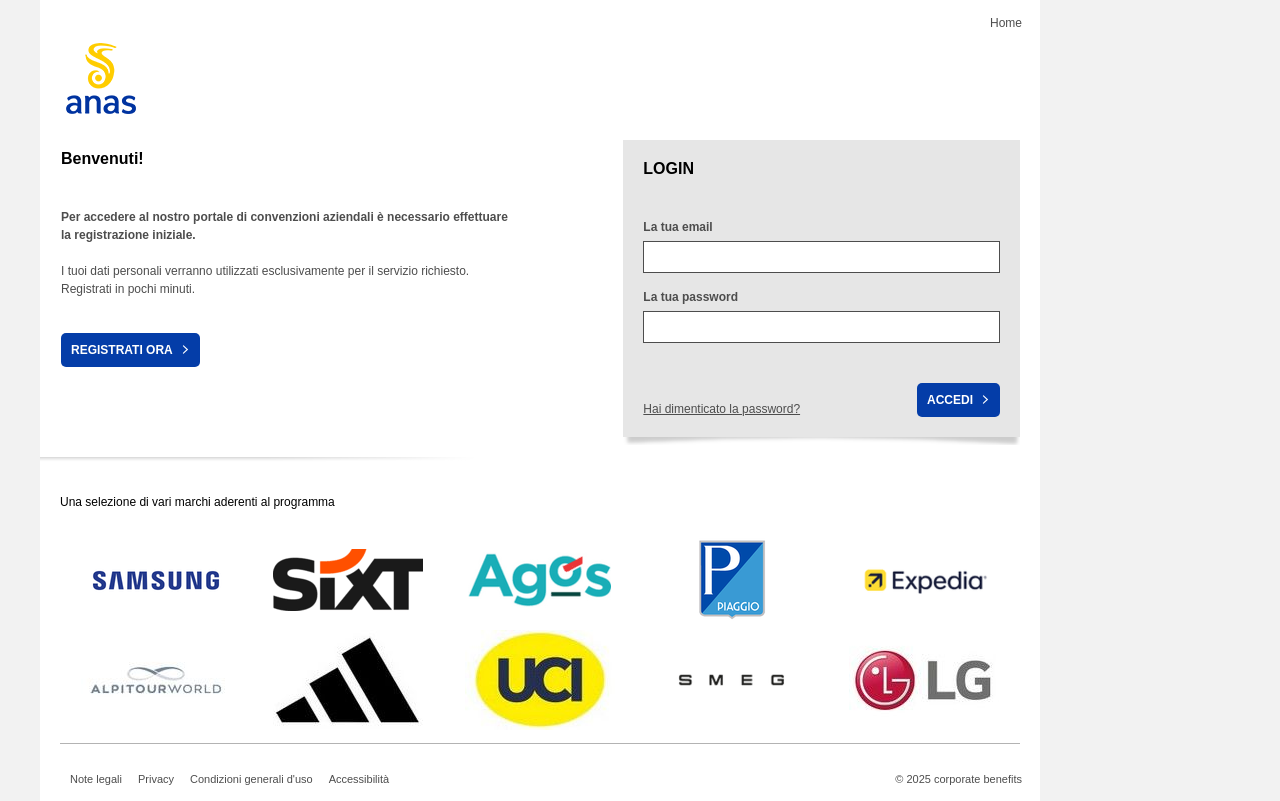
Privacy (156, 779)
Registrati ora (122, 350)
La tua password (690, 297)
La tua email (677, 227)
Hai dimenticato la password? (721, 409)
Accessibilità (359, 779)
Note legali (96, 779)
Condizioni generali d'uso (251, 779)
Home (1006, 23)
